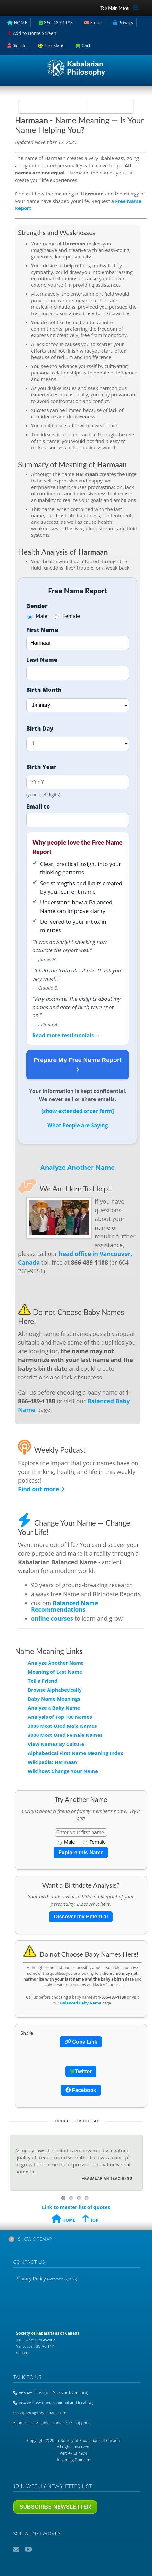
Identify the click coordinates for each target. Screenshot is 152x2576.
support (82, 2423)
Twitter (81, 2071)
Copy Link (80, 2041)
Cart (82, 45)
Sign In (17, 45)
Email (17, 2549)
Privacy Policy (46, 2278)
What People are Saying (77, 1125)
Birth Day (39, 728)
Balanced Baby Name (80, 2003)
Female (67, 616)
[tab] (76, 2240)
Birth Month (44, 689)
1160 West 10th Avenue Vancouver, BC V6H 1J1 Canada (48, 2343)
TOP (90, 2219)
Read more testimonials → (66, 1035)
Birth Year (41, 767)
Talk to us (27, 2377)
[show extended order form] (77, 1111)
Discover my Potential (81, 1916)
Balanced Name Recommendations (64, 1606)
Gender (37, 606)
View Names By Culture (56, 1744)
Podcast (40, 2549)
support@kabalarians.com (42, 2413)
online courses (52, 1618)
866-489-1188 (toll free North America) (53, 2393)
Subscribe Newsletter (55, 2507)
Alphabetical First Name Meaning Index (75, 1753)
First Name (42, 629)
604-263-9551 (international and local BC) (56, 2403)
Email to (38, 806)
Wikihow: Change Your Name (63, 1771)
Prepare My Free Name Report (77, 1065)
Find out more (41, 1489)
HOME (63, 2219)
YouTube (28, 2549)
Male (37, 616)
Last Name (42, 659)
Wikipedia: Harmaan (52, 1762)
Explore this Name (80, 1852)
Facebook (80, 2090)
